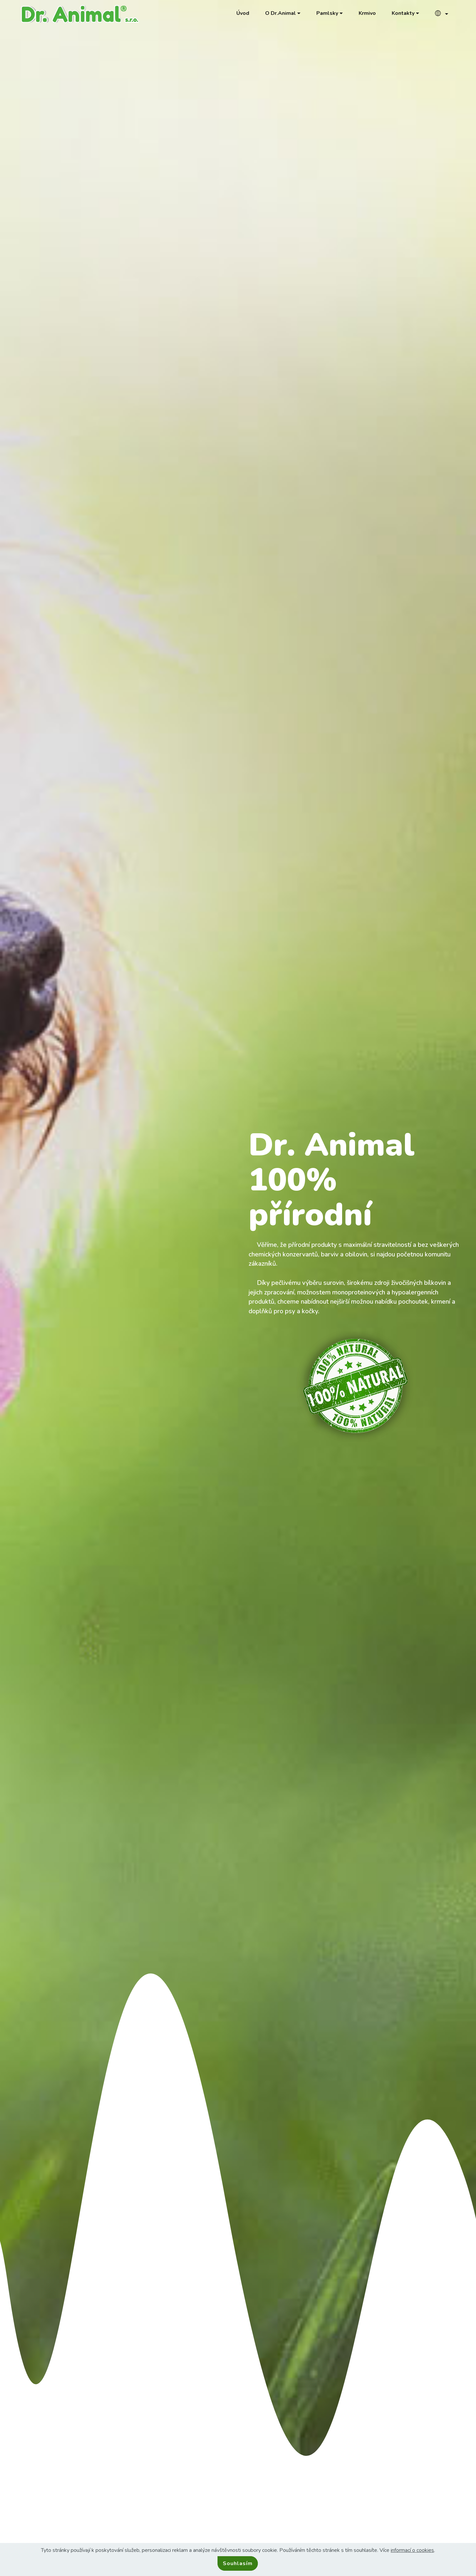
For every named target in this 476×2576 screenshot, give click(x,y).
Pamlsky (327, 13)
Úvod (242, 13)
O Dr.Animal (280, 13)
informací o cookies (412, 2550)
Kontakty (403, 13)
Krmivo (367, 13)
